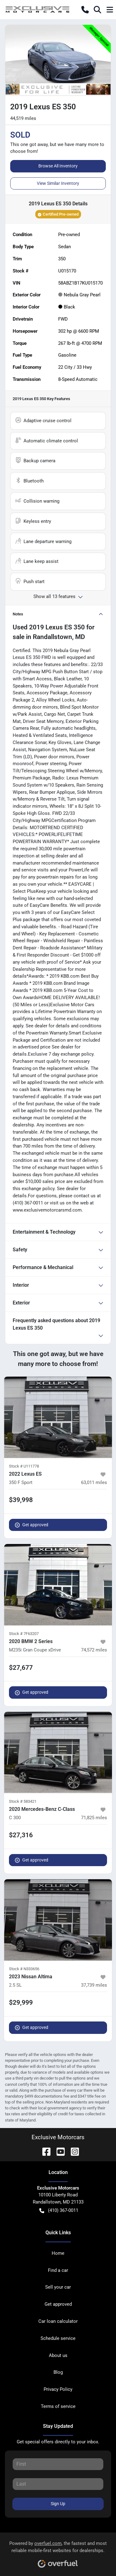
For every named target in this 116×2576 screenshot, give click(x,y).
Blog (58, 2372)
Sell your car (58, 2287)
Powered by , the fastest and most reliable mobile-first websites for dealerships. (58, 2552)
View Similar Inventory (58, 183)
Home (58, 2253)
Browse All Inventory (58, 165)
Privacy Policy (58, 2389)
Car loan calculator (58, 2321)
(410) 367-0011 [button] (58, 2210)
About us (58, 2355)
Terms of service (58, 2406)
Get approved (31, 1525)
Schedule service (58, 2338)
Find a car (58, 2270)
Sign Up (58, 2503)
